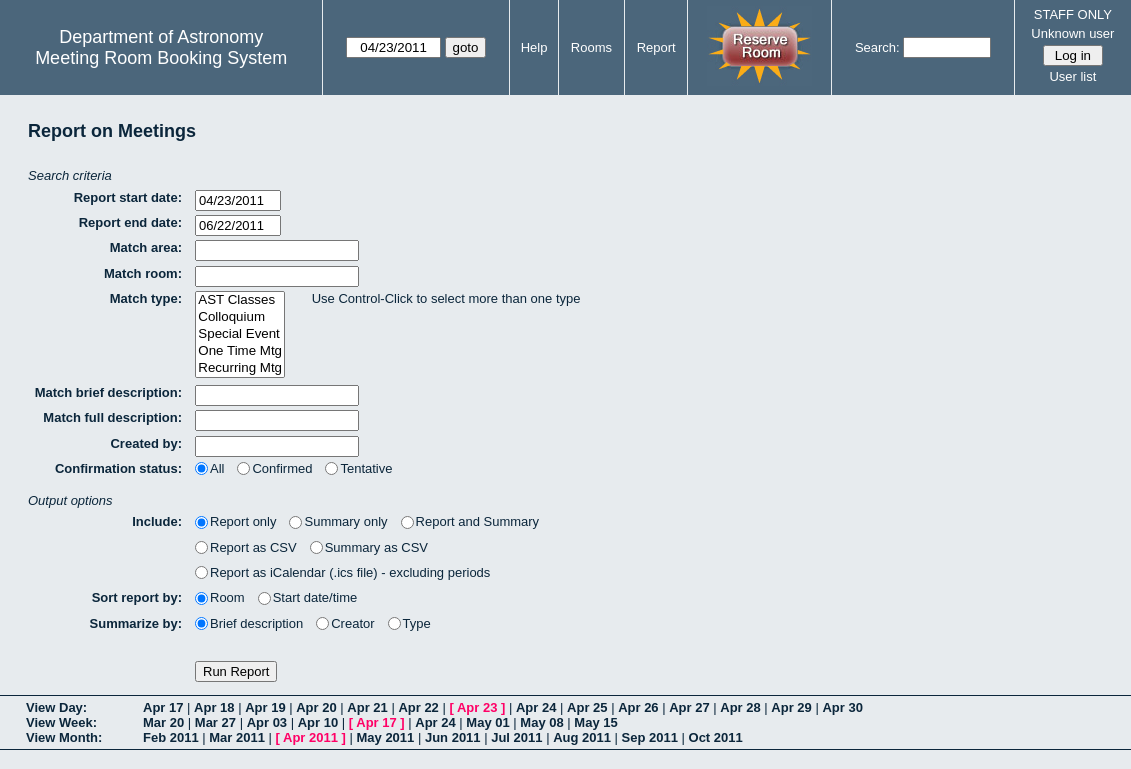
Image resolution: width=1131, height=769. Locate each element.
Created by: (146, 443)
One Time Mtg (240, 351)
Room (220, 597)
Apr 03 (267, 722)
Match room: (143, 273)
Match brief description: (108, 392)
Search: (877, 47)
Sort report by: (137, 597)
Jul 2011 (516, 737)
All (209, 468)
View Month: (64, 737)
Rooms (591, 47)
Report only (235, 521)
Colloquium (240, 317)
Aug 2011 (582, 737)
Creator (345, 623)
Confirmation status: (118, 468)
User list (1072, 76)
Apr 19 (265, 707)
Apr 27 (689, 707)
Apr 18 (214, 707)
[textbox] (277, 250)
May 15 (595, 722)
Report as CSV (246, 547)
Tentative (358, 468)
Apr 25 (587, 707)
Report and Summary (470, 521)
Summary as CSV (369, 547)
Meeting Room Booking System (161, 58)
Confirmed (274, 468)
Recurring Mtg (240, 368)
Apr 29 (791, 707)
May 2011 (385, 737)
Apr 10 (318, 722)
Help (534, 47)
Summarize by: (136, 623)
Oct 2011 (716, 737)
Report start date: (128, 197)
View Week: (61, 722)
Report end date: (130, 222)
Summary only (338, 521)
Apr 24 (536, 707)
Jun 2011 (453, 737)
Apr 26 (638, 707)
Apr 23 (477, 707)
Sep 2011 (650, 737)
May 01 (487, 722)
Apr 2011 (310, 737)
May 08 (541, 722)
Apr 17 (163, 707)
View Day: (56, 707)
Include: (157, 521)
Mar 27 (215, 722)
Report (656, 47)
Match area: (146, 247)
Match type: (146, 298)
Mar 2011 (237, 737)
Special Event (240, 334)
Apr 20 (316, 707)
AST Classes (240, 300)
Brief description (249, 623)
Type (409, 623)
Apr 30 (842, 707)
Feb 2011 (171, 737)
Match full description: (112, 417)
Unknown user (1072, 33)
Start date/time (308, 597)
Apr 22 (418, 707)
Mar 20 (163, 722)
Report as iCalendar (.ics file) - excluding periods (342, 572)
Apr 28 (740, 707)
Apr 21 (367, 707)
